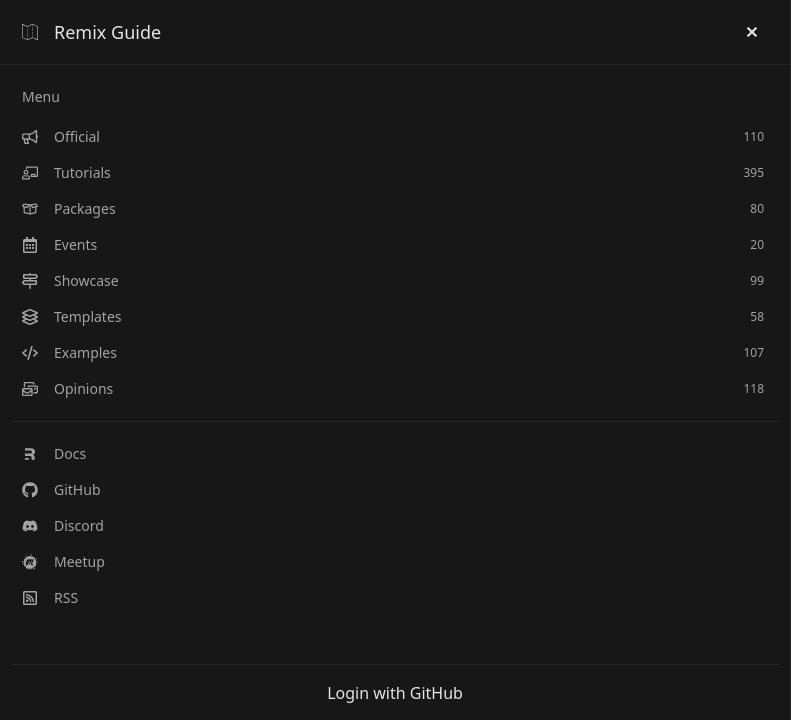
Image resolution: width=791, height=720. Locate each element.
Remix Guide (91, 32)
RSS (50, 597)
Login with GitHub (395, 693)
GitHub (61, 489)
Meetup (63, 561)
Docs (54, 453)
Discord (63, 525)
